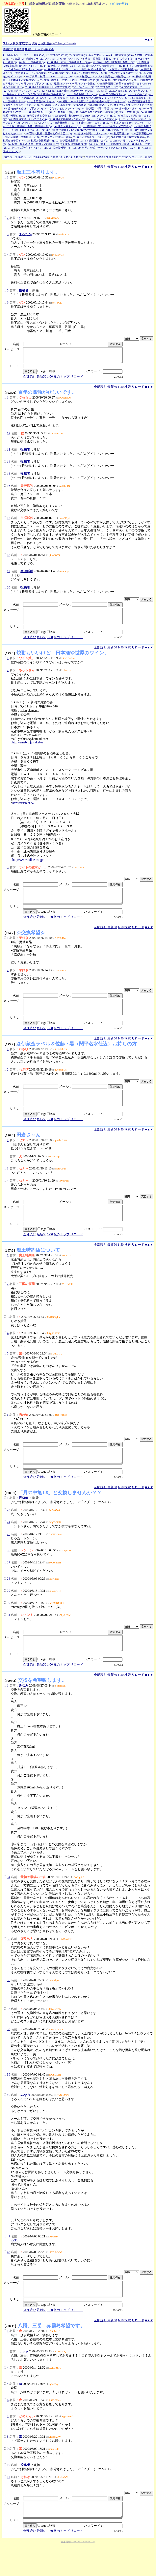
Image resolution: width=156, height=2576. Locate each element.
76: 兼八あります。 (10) (67, 126)
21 (87, 157)
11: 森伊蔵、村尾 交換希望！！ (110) (69, 62)
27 (107, 157)
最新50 (112, 166)
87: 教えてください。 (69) (56, 137)
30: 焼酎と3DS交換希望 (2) (116, 80)
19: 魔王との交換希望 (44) (123, 69)
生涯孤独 (26, 574)
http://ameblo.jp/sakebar (27, 748)
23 (93, 157)
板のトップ (61, 379)
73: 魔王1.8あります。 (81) (92, 122)
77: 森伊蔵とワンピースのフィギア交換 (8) (107, 126)
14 (64, 157)
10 (50, 157)
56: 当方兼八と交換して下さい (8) (23, 108)
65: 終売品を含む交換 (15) (38, 115)
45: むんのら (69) (137, 94)
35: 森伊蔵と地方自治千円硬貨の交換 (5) (48, 87)
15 (67, 157)
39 (8, 2098)
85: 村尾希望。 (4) (120, 133)
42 (8, 2275)
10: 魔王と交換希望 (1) (32, 62)
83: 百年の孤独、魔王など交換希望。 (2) (48, 133)
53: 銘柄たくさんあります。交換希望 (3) (64, 104)
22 (90, 157)
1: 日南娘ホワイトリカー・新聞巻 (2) (24, 55)
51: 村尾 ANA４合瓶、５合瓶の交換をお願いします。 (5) (92, 101)
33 (126, 157)
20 (8, 590)
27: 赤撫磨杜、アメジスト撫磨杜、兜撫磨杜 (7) (102, 76)
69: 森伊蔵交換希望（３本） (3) (67, 119)
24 (97, 157)
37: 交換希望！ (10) (107, 87)
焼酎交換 (48, 49)
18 (77, 157)
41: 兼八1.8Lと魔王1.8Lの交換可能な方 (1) (125, 90)
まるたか (25, 234)
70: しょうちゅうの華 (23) (102, 119)
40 (8, 2118)
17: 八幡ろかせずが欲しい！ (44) (23, 69)
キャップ (62, 43)
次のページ (24, 157)
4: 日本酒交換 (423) (122, 55)
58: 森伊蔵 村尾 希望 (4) (97, 108)
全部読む (100, 166)
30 (117, 157)
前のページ (10, 157)
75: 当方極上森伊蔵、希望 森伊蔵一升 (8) (27, 126)
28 (110, 157)
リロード (138, 166)
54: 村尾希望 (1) (99, 104)
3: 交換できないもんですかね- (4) (89, 55)
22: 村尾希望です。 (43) (63, 72)
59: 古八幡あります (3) (128, 108)
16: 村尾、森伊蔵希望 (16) (138, 65)
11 (54, 157)
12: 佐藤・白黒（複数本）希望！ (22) (114, 62)
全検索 (42, 43)
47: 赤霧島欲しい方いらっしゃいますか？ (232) (47, 97)
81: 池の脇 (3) (115, 129)
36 (8, 2004)
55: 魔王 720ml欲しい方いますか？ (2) (131, 104)
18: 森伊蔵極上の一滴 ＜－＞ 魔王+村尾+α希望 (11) (75, 69)
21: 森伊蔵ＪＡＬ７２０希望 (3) (29, 72)
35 (8, 1962)
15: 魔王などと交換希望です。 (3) (101, 65)
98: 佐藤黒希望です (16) (62, 147)
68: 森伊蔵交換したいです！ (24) (28, 119)
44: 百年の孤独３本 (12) (112, 94)
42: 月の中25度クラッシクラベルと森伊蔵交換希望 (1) (34, 94)
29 (113, 157)
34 (130, 157)
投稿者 (23, 290)
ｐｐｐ (23, 2378)
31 (120, 157)
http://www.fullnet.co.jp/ (28, 865)
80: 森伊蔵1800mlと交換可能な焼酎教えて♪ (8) (78, 129)
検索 (127, 166)
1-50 (120, 166)
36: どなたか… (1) (83, 87)
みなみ (23, 1709)
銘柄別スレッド (34, 49)
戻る (34, 43)
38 (8, 2053)
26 (103, 157)
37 (8, 2032)
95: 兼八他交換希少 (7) (74, 144)
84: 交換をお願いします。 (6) (91, 133)
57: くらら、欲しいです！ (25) (62, 108)
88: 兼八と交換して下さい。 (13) (91, 137)
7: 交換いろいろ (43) (68, 58)
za (20, 2410)
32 (123, 157)
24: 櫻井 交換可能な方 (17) (125, 72)
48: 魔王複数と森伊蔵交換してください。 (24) (103, 97)
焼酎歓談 (8, 49)
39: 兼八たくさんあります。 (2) (27, 90)
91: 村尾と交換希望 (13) (40, 140)
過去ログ (51, 43)
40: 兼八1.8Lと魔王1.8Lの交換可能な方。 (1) (73, 90)
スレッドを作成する (17, 43)
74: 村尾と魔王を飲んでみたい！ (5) (130, 122)
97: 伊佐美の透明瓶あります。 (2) (27, 147)
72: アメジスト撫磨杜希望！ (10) (56, 122)
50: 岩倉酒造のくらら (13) (41, 101)
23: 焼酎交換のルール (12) (93, 72)
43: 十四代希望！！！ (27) (82, 94)
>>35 (14, 2264)
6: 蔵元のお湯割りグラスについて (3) (34, 58)
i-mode (72, 43)
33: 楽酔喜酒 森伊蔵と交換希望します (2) (122, 83)
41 (8, 2260)
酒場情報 (19, 49)
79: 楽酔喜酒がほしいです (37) (32, 129)
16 (70, 157)
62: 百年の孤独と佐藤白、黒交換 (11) (96, 112)
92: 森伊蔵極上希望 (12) (69, 140)
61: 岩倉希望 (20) (63, 112)
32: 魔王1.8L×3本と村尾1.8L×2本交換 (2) (73, 83)
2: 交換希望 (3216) (57, 55)
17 (73, 157)
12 (57, 157)
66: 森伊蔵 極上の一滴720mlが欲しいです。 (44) (83, 115)
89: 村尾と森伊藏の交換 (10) (128, 137)
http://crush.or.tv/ (23, 809)
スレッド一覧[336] (142, 157)
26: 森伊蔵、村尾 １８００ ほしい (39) (49, 76)
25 (100, 157)
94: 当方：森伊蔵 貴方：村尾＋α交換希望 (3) (33, 144)
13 (60, 157)
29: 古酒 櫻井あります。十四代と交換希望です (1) (69, 80)
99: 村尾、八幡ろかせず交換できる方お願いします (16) (109, 147)
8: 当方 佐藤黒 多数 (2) (97, 58)
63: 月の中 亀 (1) (129, 112)
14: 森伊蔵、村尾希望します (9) (62, 65)
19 (80, 157)
